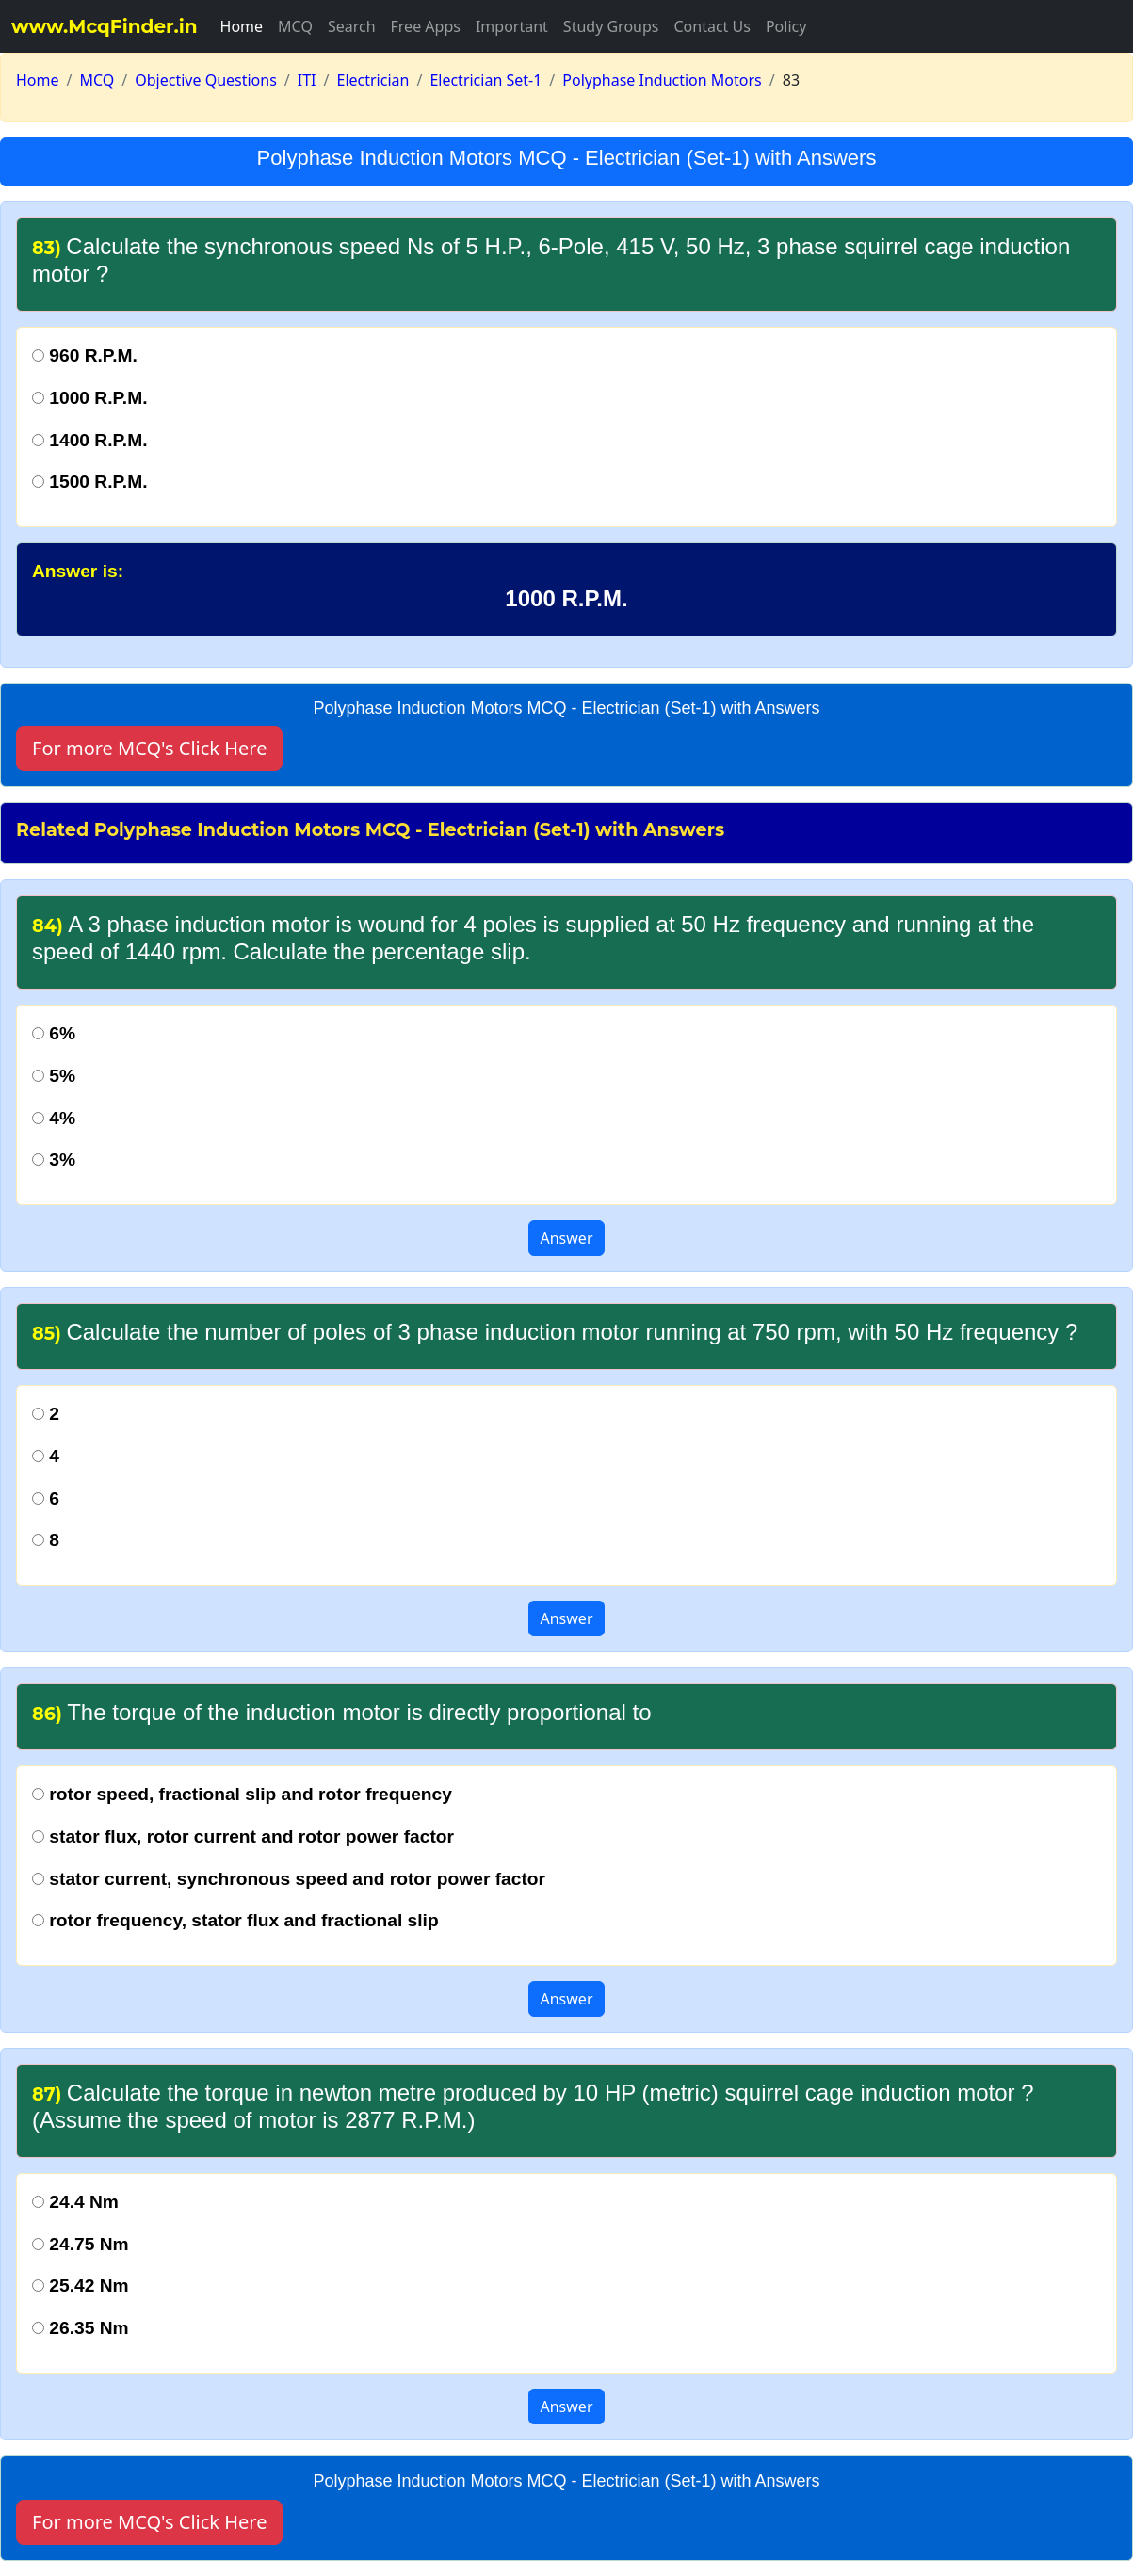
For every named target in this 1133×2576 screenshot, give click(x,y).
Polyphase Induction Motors (661, 80)
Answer (567, 1238)
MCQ (295, 26)
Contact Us (711, 26)
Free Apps (426, 26)
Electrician (373, 80)
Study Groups (611, 26)
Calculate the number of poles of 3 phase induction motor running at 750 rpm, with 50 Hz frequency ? (554, 1331)
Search (352, 26)
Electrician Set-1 (485, 80)
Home (242, 26)
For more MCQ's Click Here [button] (149, 748)
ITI (307, 80)
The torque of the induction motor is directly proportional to (342, 1712)
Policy (786, 26)
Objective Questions (206, 80)
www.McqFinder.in (104, 26)
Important (512, 26)
